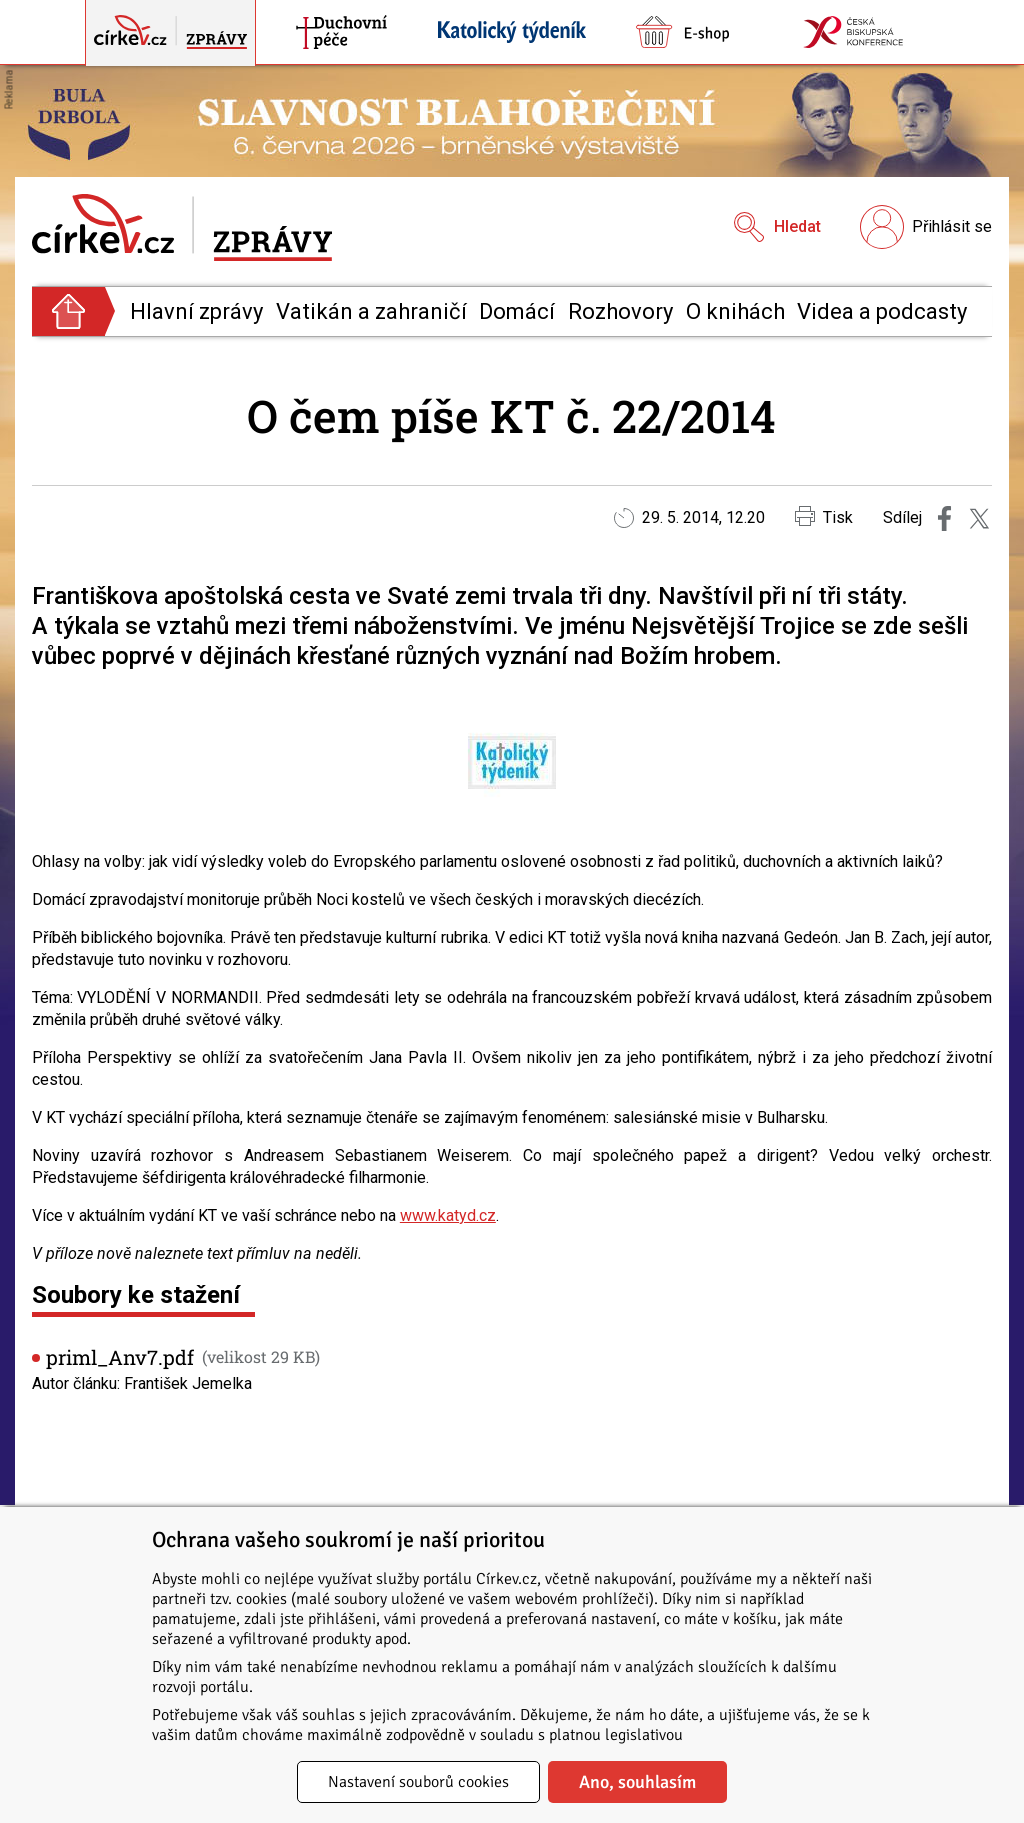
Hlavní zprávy (196, 311)
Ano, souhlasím (637, 1782)
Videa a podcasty (882, 311)
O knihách (735, 311)
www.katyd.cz (448, 1215)
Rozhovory (620, 311)
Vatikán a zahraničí (371, 311)
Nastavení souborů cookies (418, 1782)
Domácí (517, 311)
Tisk (824, 516)
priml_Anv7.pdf (120, 1357)
